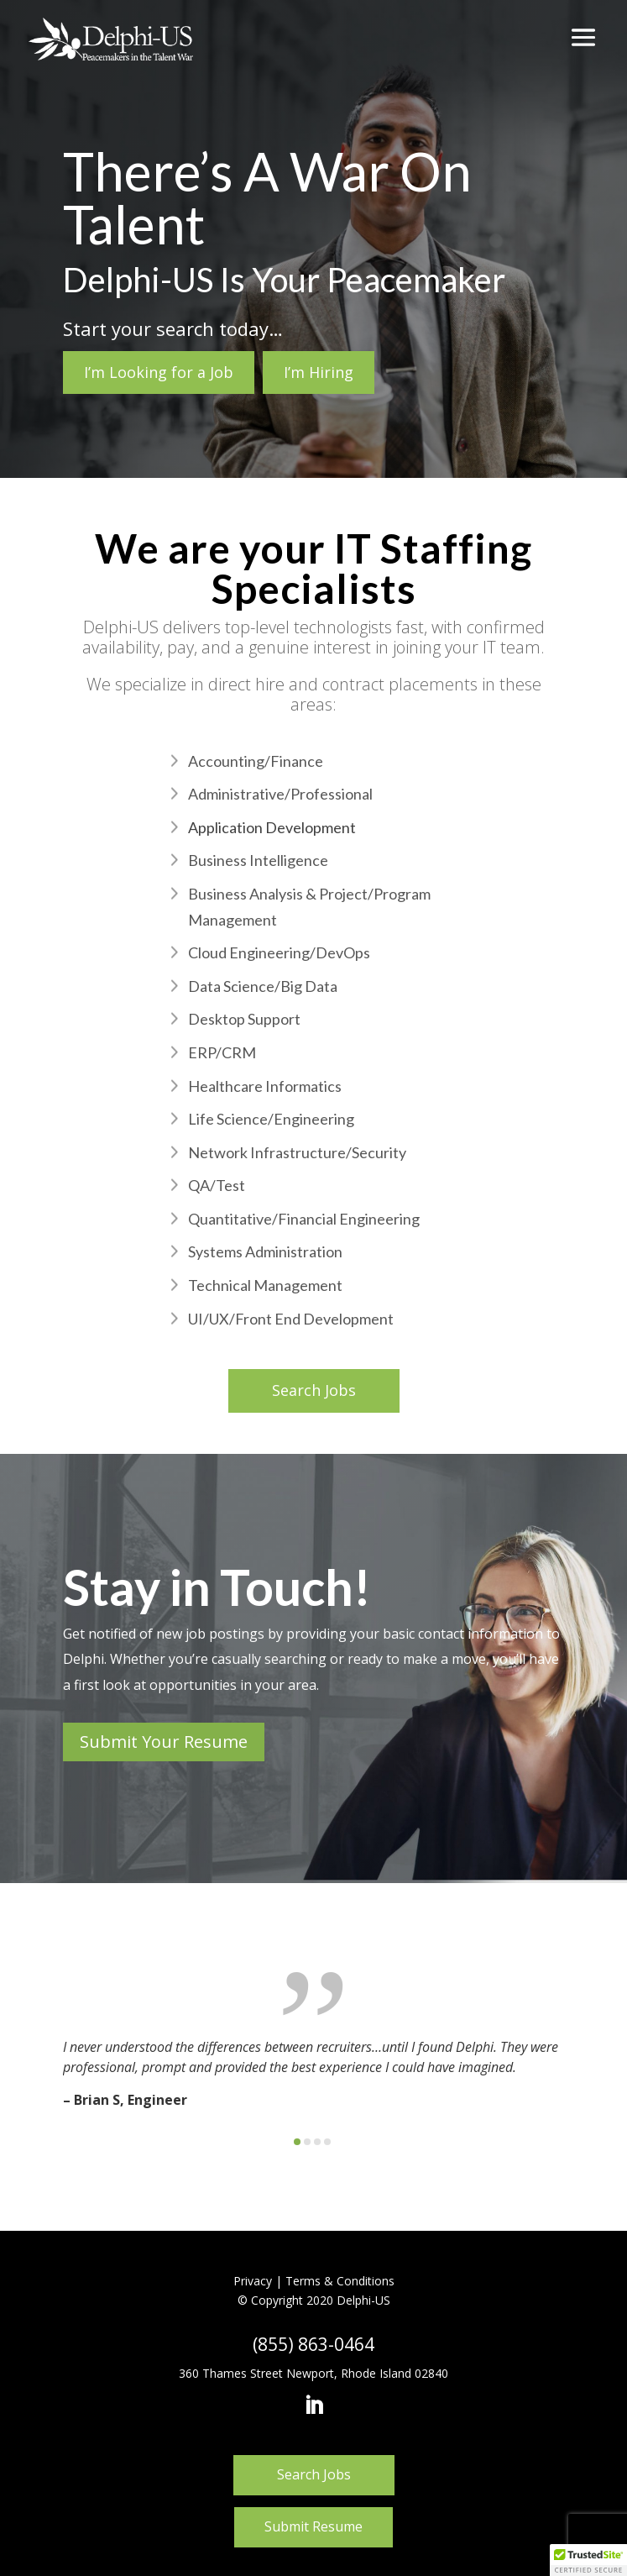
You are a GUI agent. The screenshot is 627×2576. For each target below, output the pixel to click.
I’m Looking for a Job (158, 372)
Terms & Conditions (339, 2281)
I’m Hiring (318, 372)
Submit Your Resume (164, 1741)
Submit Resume (313, 2526)
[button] (297, 2141)
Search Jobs (314, 1390)
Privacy (252, 2281)
